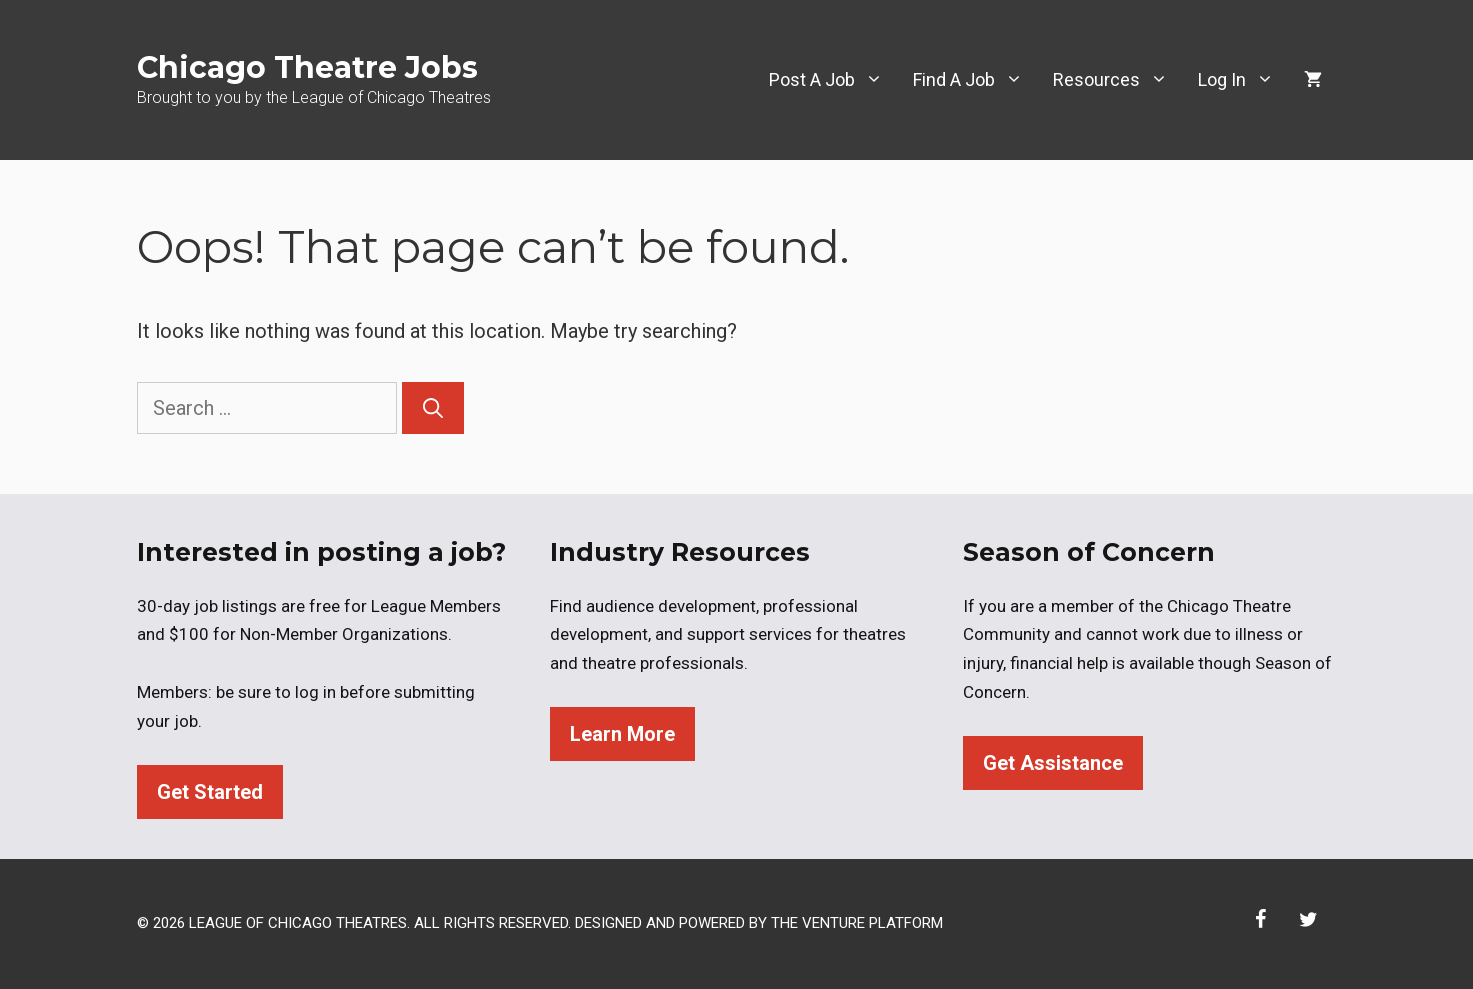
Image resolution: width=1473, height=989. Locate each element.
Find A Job (975, 80)
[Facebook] (1261, 920)
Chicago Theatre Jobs (307, 67)
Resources (1118, 80)
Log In (1243, 80)
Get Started (210, 792)
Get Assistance (1053, 763)
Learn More (622, 734)
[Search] (433, 408)
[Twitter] (1309, 920)
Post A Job (833, 80)
